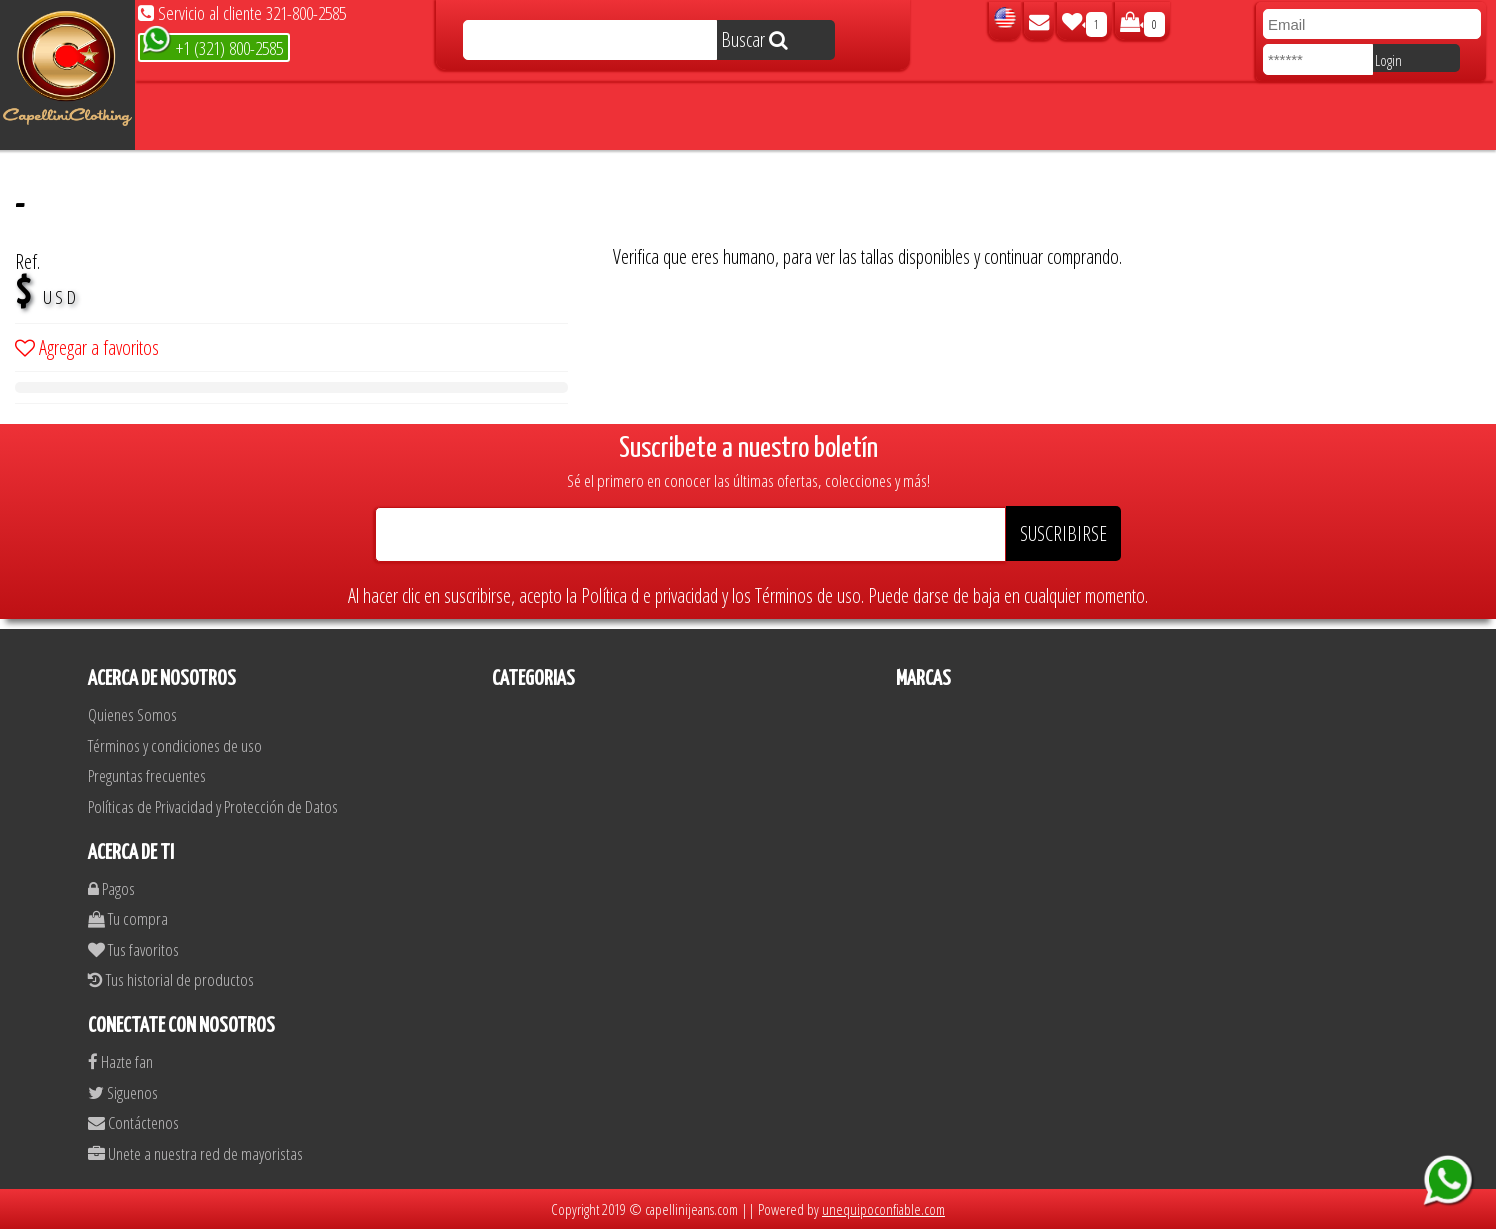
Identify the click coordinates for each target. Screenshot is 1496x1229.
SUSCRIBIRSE (1063, 533)
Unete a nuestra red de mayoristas (195, 1153)
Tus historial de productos (171, 979)
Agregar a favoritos (87, 347)
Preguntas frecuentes (147, 775)
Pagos (111, 888)
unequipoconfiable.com (883, 1209)
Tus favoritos (133, 949)
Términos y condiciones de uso (175, 745)
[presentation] (765, 204)
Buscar (754, 39)
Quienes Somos (132, 714)
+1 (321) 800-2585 (212, 46)
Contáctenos (133, 1122)
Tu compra (128, 918)
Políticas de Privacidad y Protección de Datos (213, 806)
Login (1388, 60)
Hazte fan (120, 1061)
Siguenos (123, 1092)
